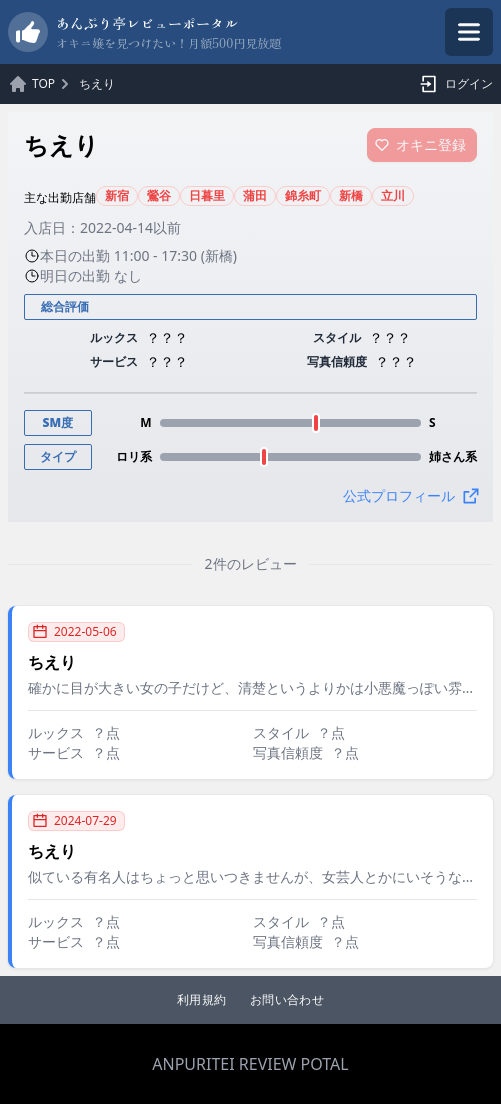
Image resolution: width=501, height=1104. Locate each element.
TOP (43, 84)
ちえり (97, 84)
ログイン (453, 84)
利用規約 (201, 1000)
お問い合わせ (287, 1000)
